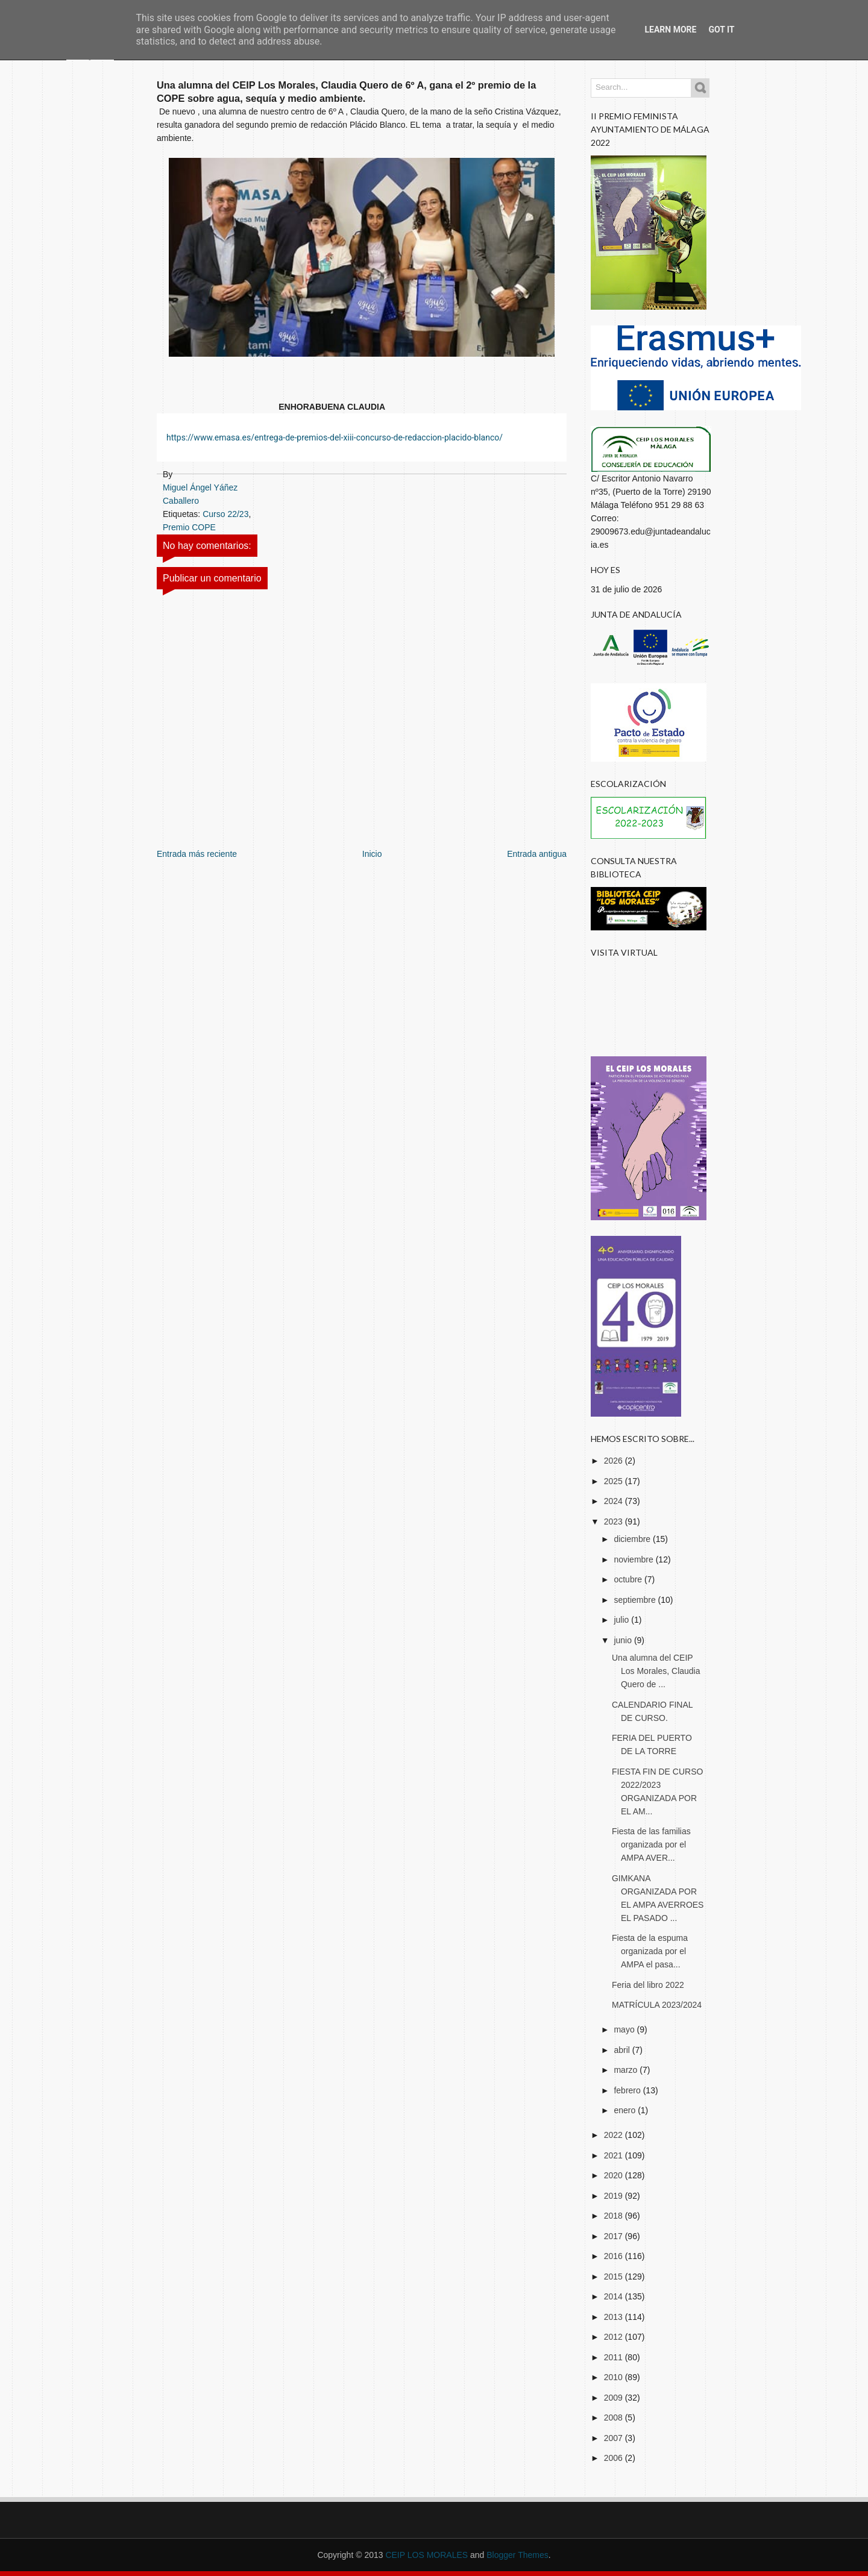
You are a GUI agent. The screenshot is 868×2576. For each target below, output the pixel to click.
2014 (614, 2296)
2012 (614, 2337)
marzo (627, 2070)
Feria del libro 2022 (648, 1985)
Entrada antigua (537, 854)
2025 (614, 1481)
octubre (629, 1579)
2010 (614, 2377)
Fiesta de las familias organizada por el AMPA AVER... (651, 1844)
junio (624, 1640)
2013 (614, 2317)
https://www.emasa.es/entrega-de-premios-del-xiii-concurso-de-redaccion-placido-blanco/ (334, 437)
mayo (625, 2029)
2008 (614, 2417)
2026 (614, 1460)
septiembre (636, 1600)
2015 (614, 2276)
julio (622, 1620)
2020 (614, 2175)
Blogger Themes (517, 2555)
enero (626, 2110)
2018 (614, 2215)
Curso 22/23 (225, 514)
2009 (614, 2397)
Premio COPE (189, 527)
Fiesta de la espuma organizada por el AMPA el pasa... (650, 1951)
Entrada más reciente (197, 854)
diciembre (633, 1539)
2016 (614, 2256)
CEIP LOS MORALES (426, 2555)
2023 (614, 1521)
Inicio (372, 854)
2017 (614, 2236)
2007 (614, 2438)
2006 (614, 2458)
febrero (628, 2090)
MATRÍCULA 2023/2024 (657, 2005)
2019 (614, 2196)
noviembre (634, 1559)
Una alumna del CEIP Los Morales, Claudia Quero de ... (656, 1671)
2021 (614, 2155)
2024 (614, 1501)
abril (623, 2050)
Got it (721, 29)
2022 (614, 2135)
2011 (614, 2357)
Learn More (670, 29)
